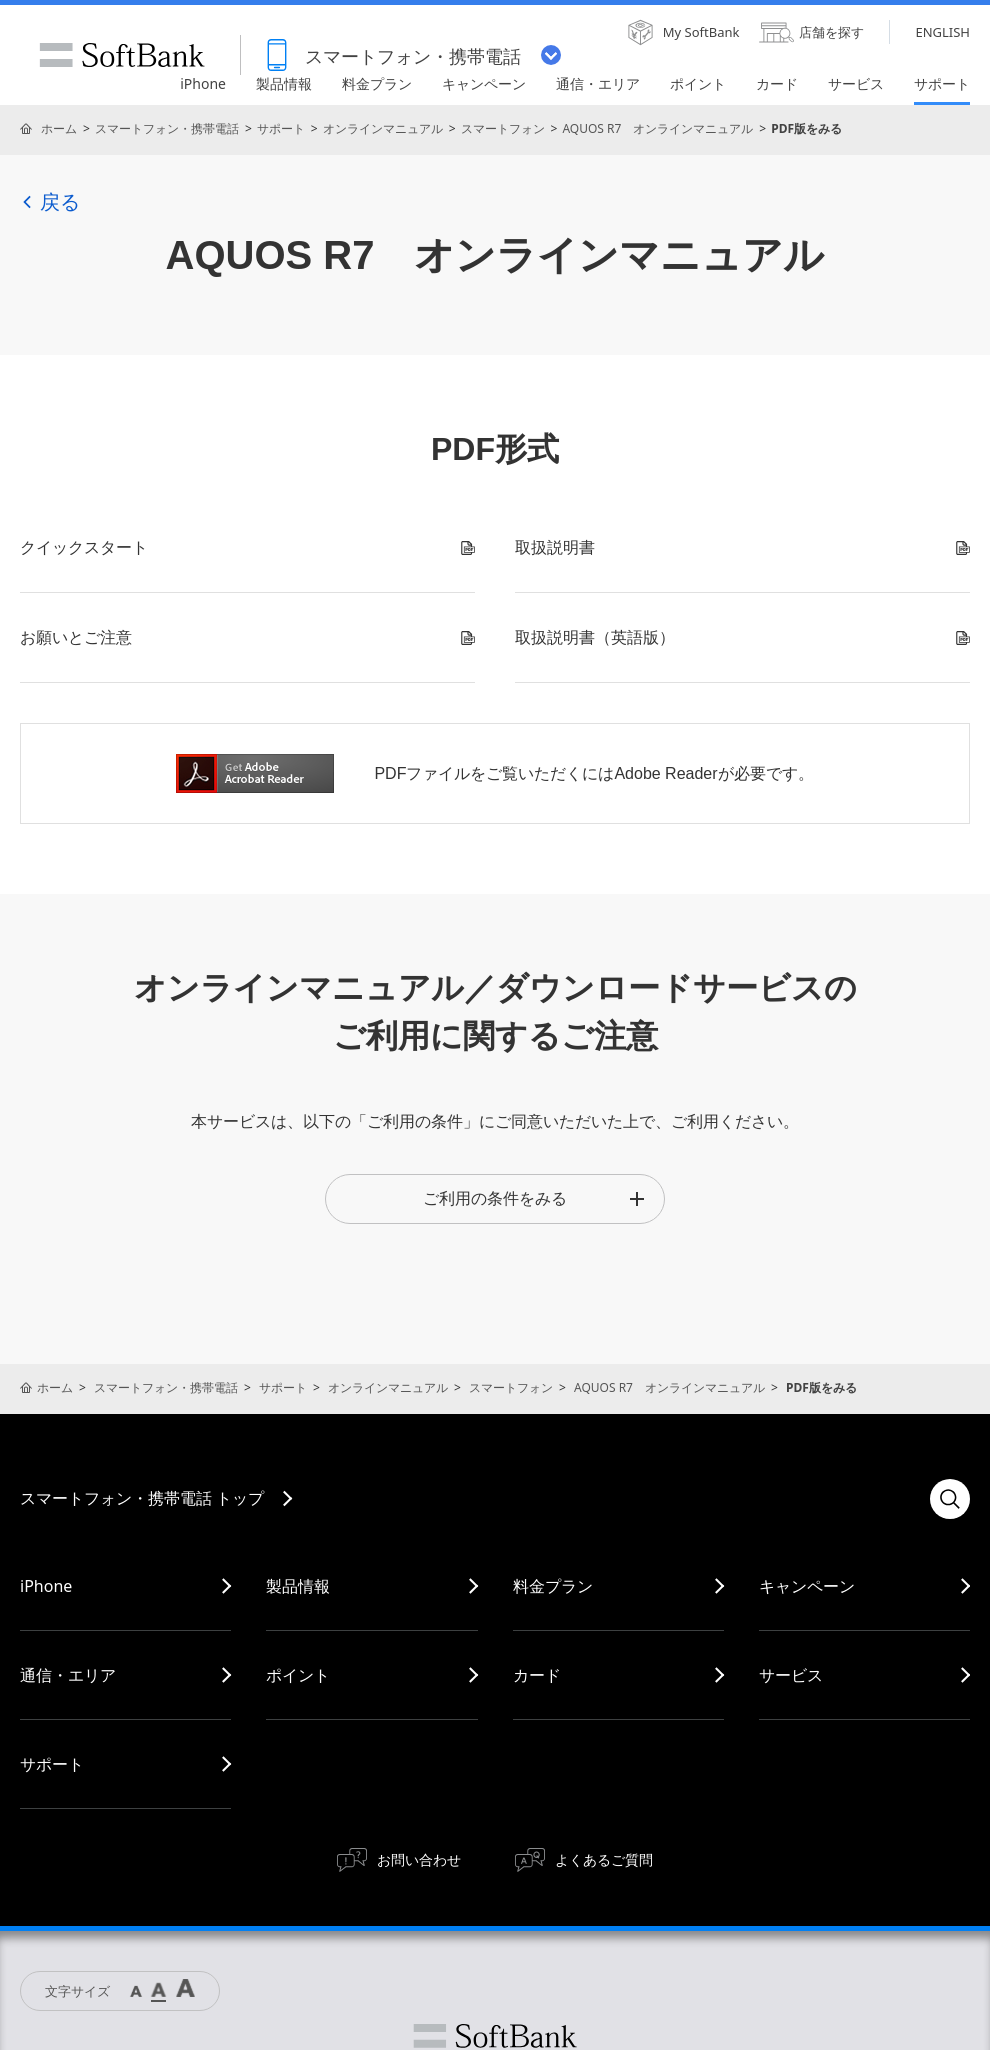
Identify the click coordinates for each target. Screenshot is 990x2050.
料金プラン (553, 1586)
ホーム (59, 128)
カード (537, 1675)
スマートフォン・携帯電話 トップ (142, 1498)
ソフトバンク (495, 2036)
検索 (950, 1499)
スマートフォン (503, 128)
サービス (791, 1675)
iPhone (46, 1586)
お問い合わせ (419, 1859)
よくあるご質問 (604, 1859)
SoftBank (122, 55)
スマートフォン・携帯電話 (167, 128)
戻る (50, 202)
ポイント (298, 1675)
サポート (281, 128)
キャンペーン (807, 1586)
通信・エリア (68, 1675)
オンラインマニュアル (383, 128)
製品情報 (298, 1586)
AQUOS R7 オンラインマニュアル (657, 128)
